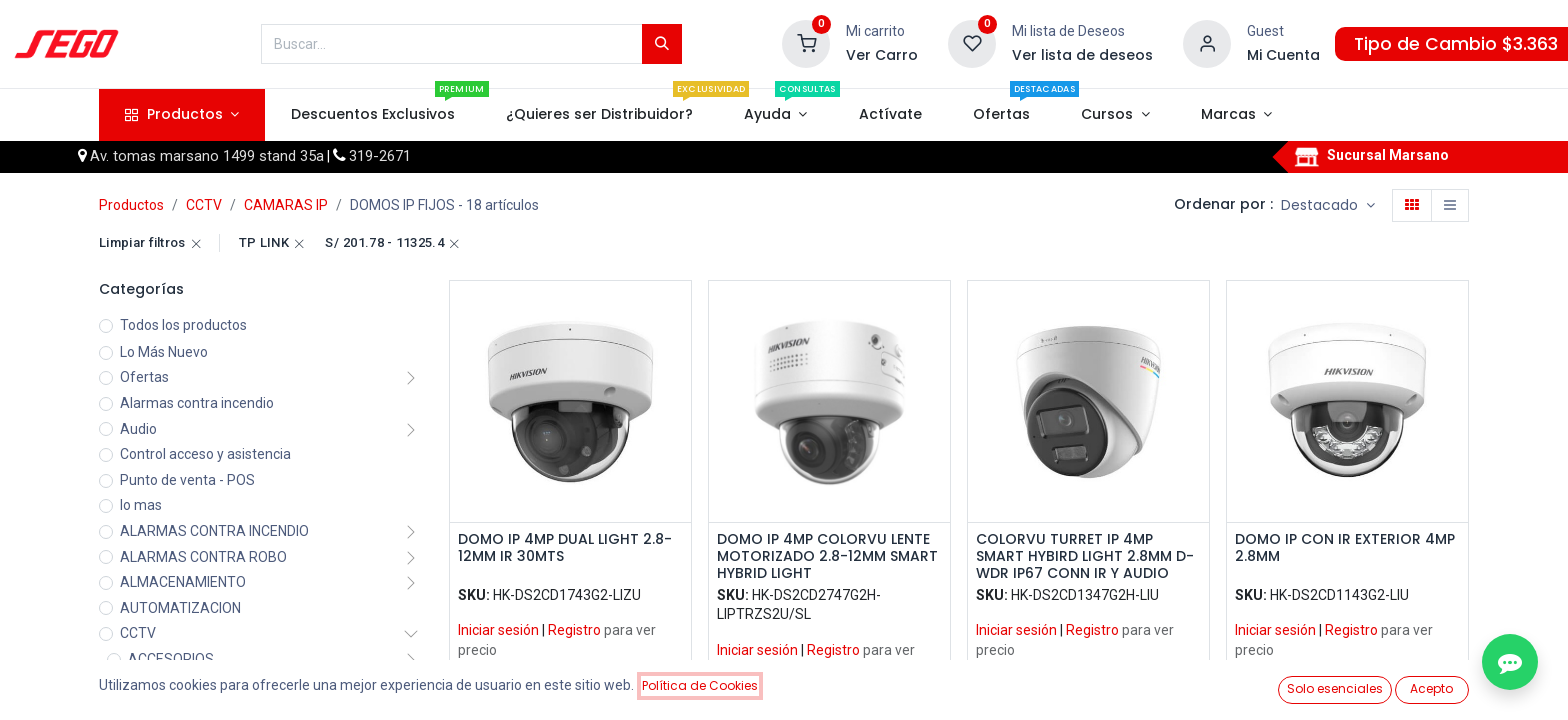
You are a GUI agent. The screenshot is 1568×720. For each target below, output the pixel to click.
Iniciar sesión (498, 630)
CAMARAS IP (286, 205)
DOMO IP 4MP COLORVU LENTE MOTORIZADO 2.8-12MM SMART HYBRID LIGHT (827, 556)
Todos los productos (183, 325)
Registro (574, 630)
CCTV (204, 205)
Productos (131, 205)
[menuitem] (372, 115)
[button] (1328, 206)
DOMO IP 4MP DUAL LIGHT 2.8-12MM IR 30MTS (565, 548)
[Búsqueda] (662, 44)
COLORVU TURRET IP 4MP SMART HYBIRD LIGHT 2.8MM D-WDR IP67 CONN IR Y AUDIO (1085, 556)
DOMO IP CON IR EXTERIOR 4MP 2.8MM (1345, 548)
